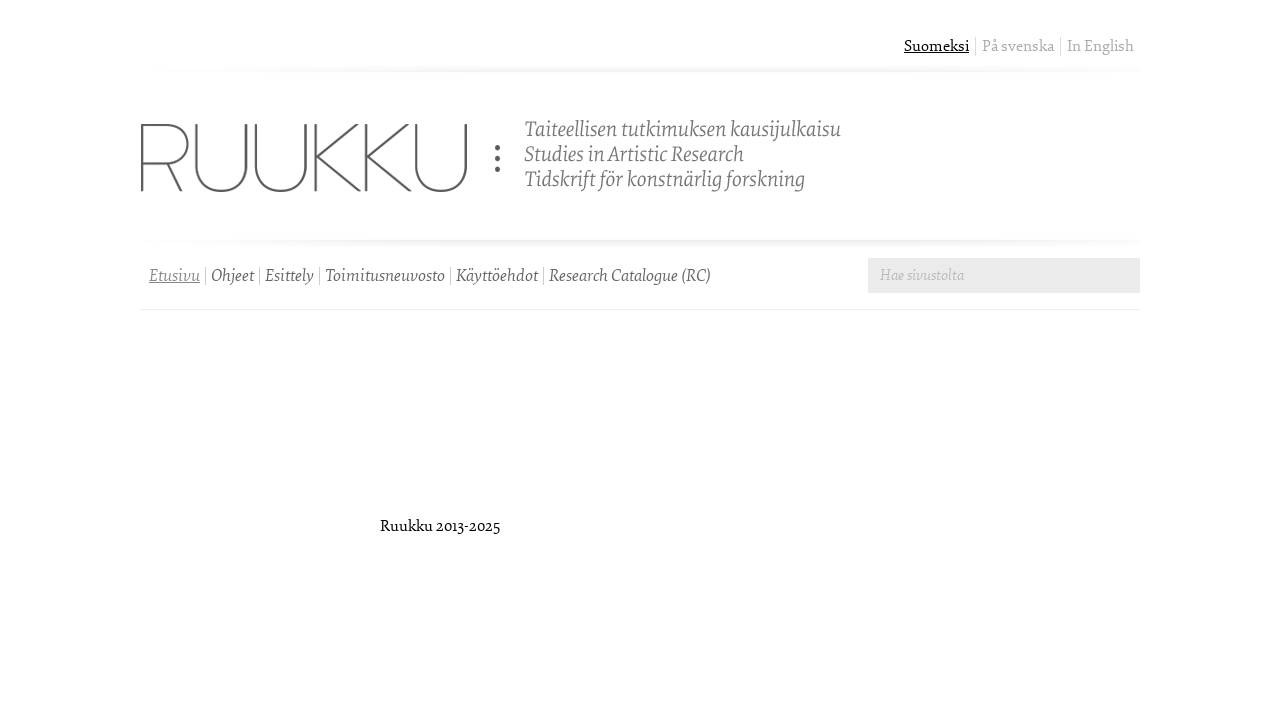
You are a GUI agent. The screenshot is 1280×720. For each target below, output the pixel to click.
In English (1100, 46)
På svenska (1018, 46)
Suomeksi (936, 46)
